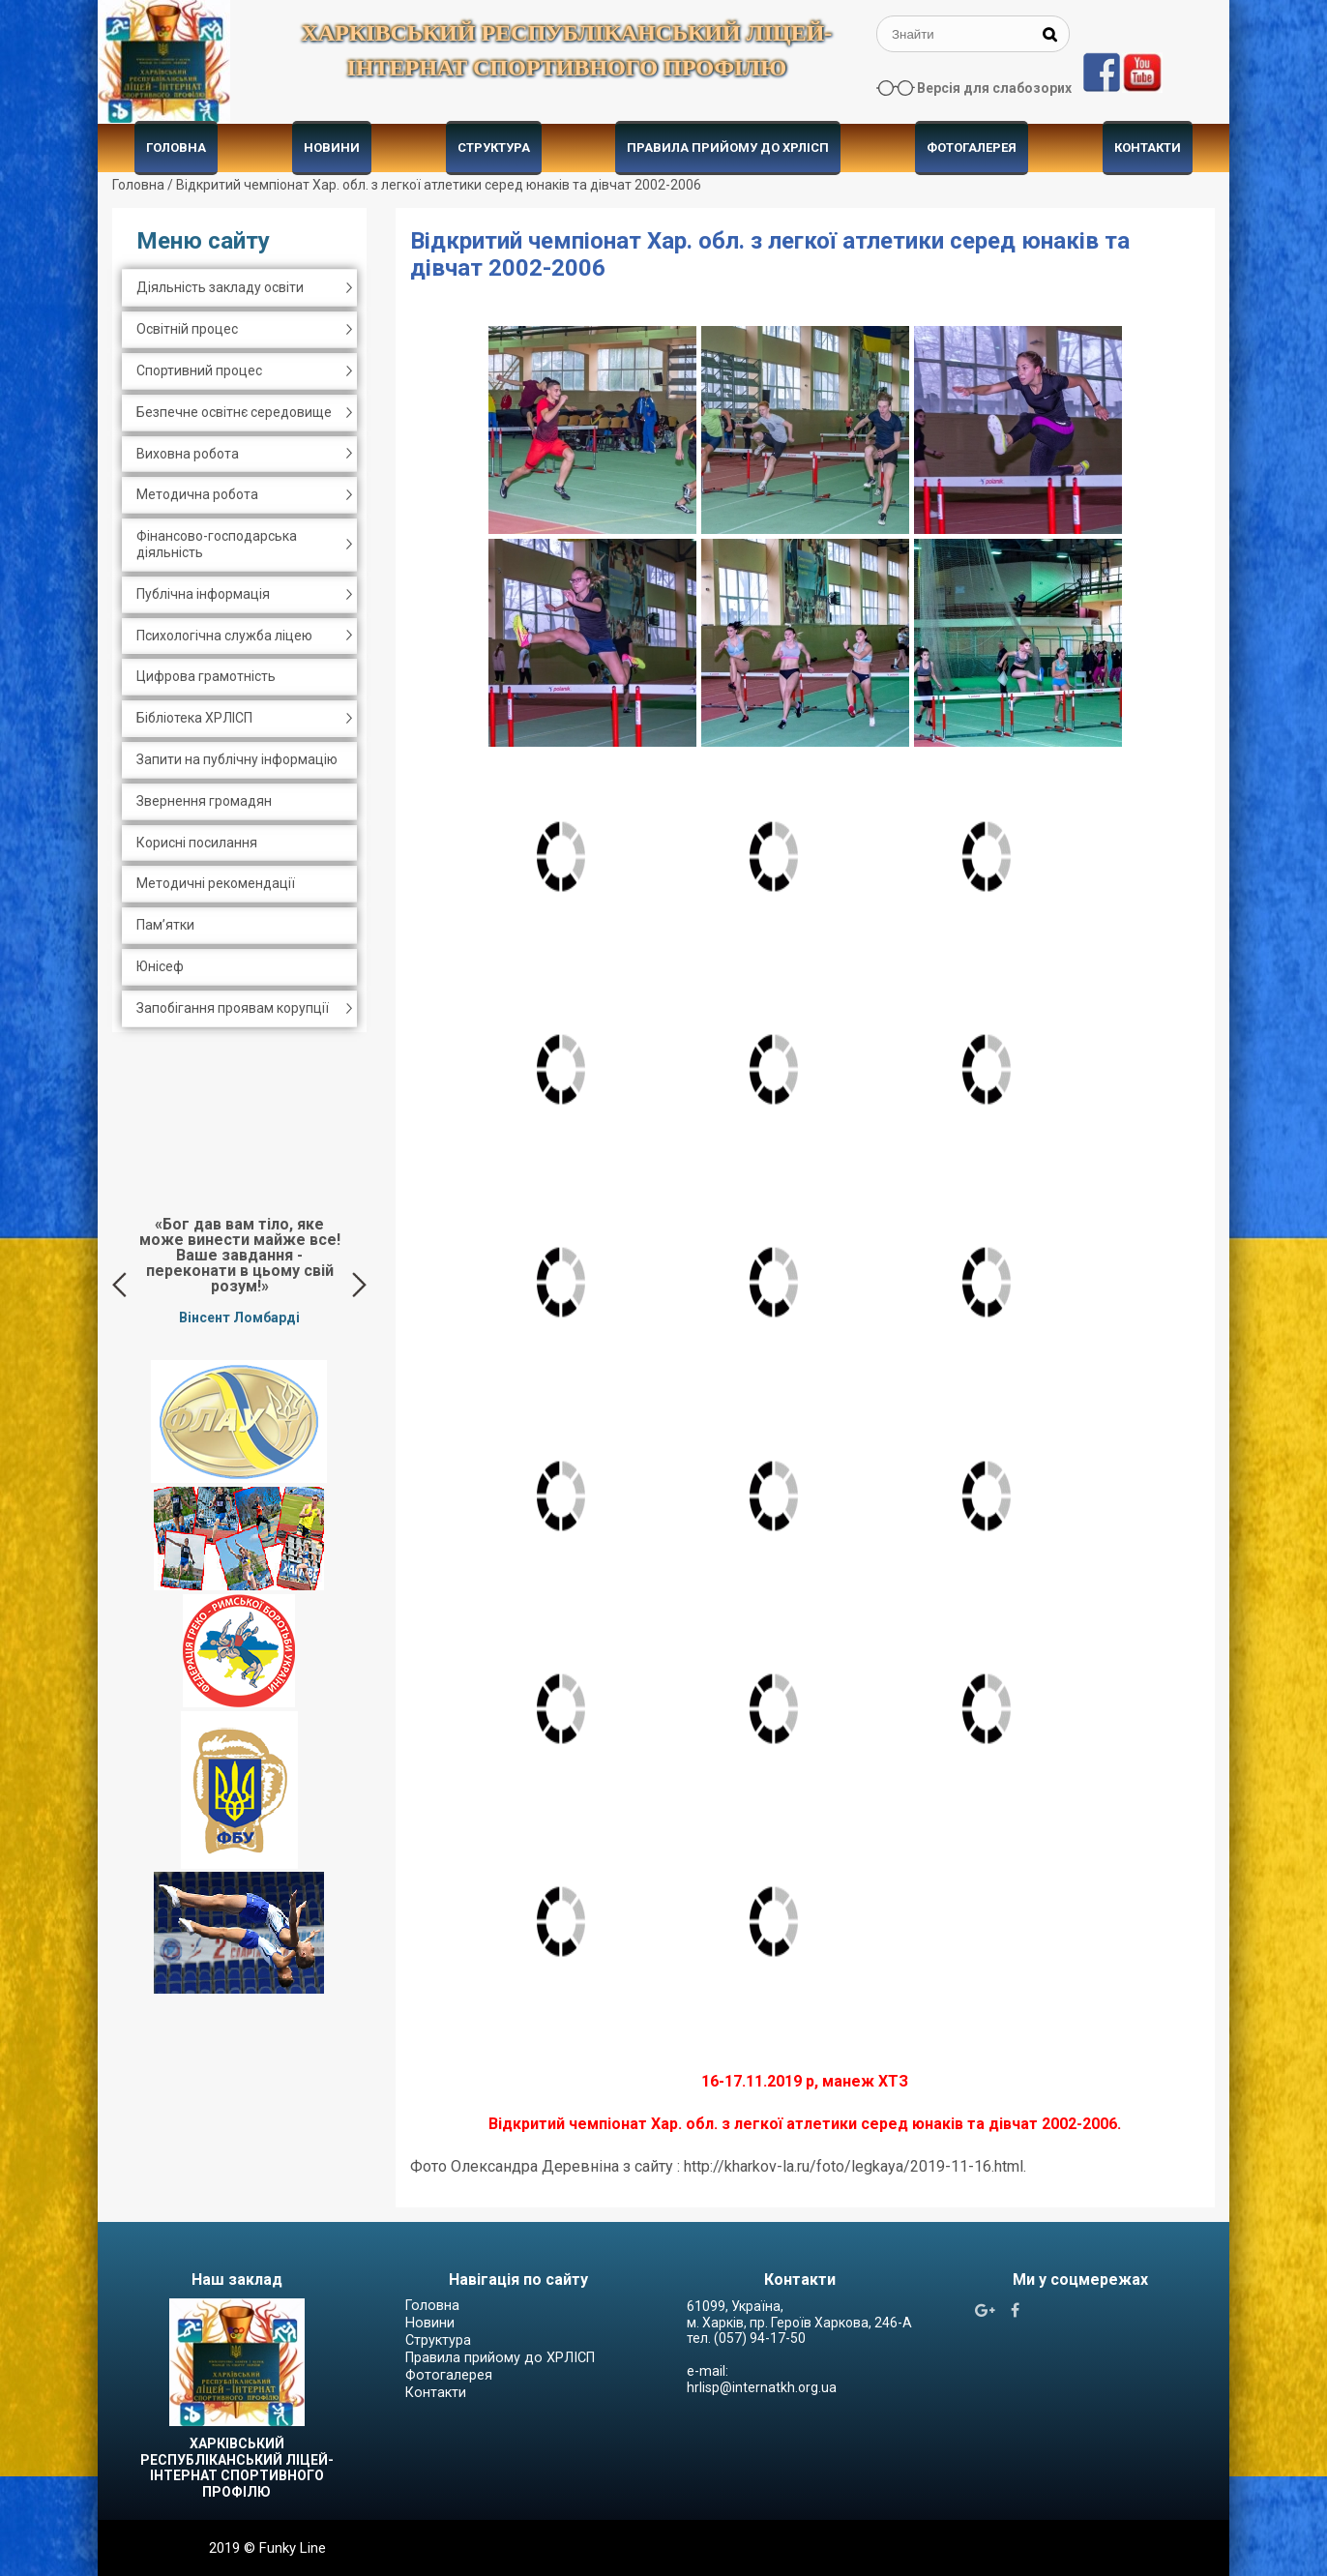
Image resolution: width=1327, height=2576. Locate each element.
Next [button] (359, 1284)
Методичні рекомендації (215, 883)
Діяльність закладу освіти (220, 287)
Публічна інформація (203, 594)
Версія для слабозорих (994, 88)
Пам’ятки (165, 925)
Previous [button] (119, 1284)
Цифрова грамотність (206, 676)
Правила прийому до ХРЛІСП (728, 147)
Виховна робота (187, 453)
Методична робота (197, 494)
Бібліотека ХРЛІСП (194, 717)
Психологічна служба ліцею (224, 635)
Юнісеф (160, 966)
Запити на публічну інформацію (237, 759)
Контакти (1147, 147)
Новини (332, 147)
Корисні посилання (196, 842)
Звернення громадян (204, 801)
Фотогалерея (972, 147)
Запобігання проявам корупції (232, 1008)
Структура (493, 147)
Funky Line (292, 2548)
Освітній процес (187, 329)
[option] (239, 1270)
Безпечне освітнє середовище (234, 412)
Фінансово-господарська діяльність (216, 544)
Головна (176, 147)
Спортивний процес (199, 370)
